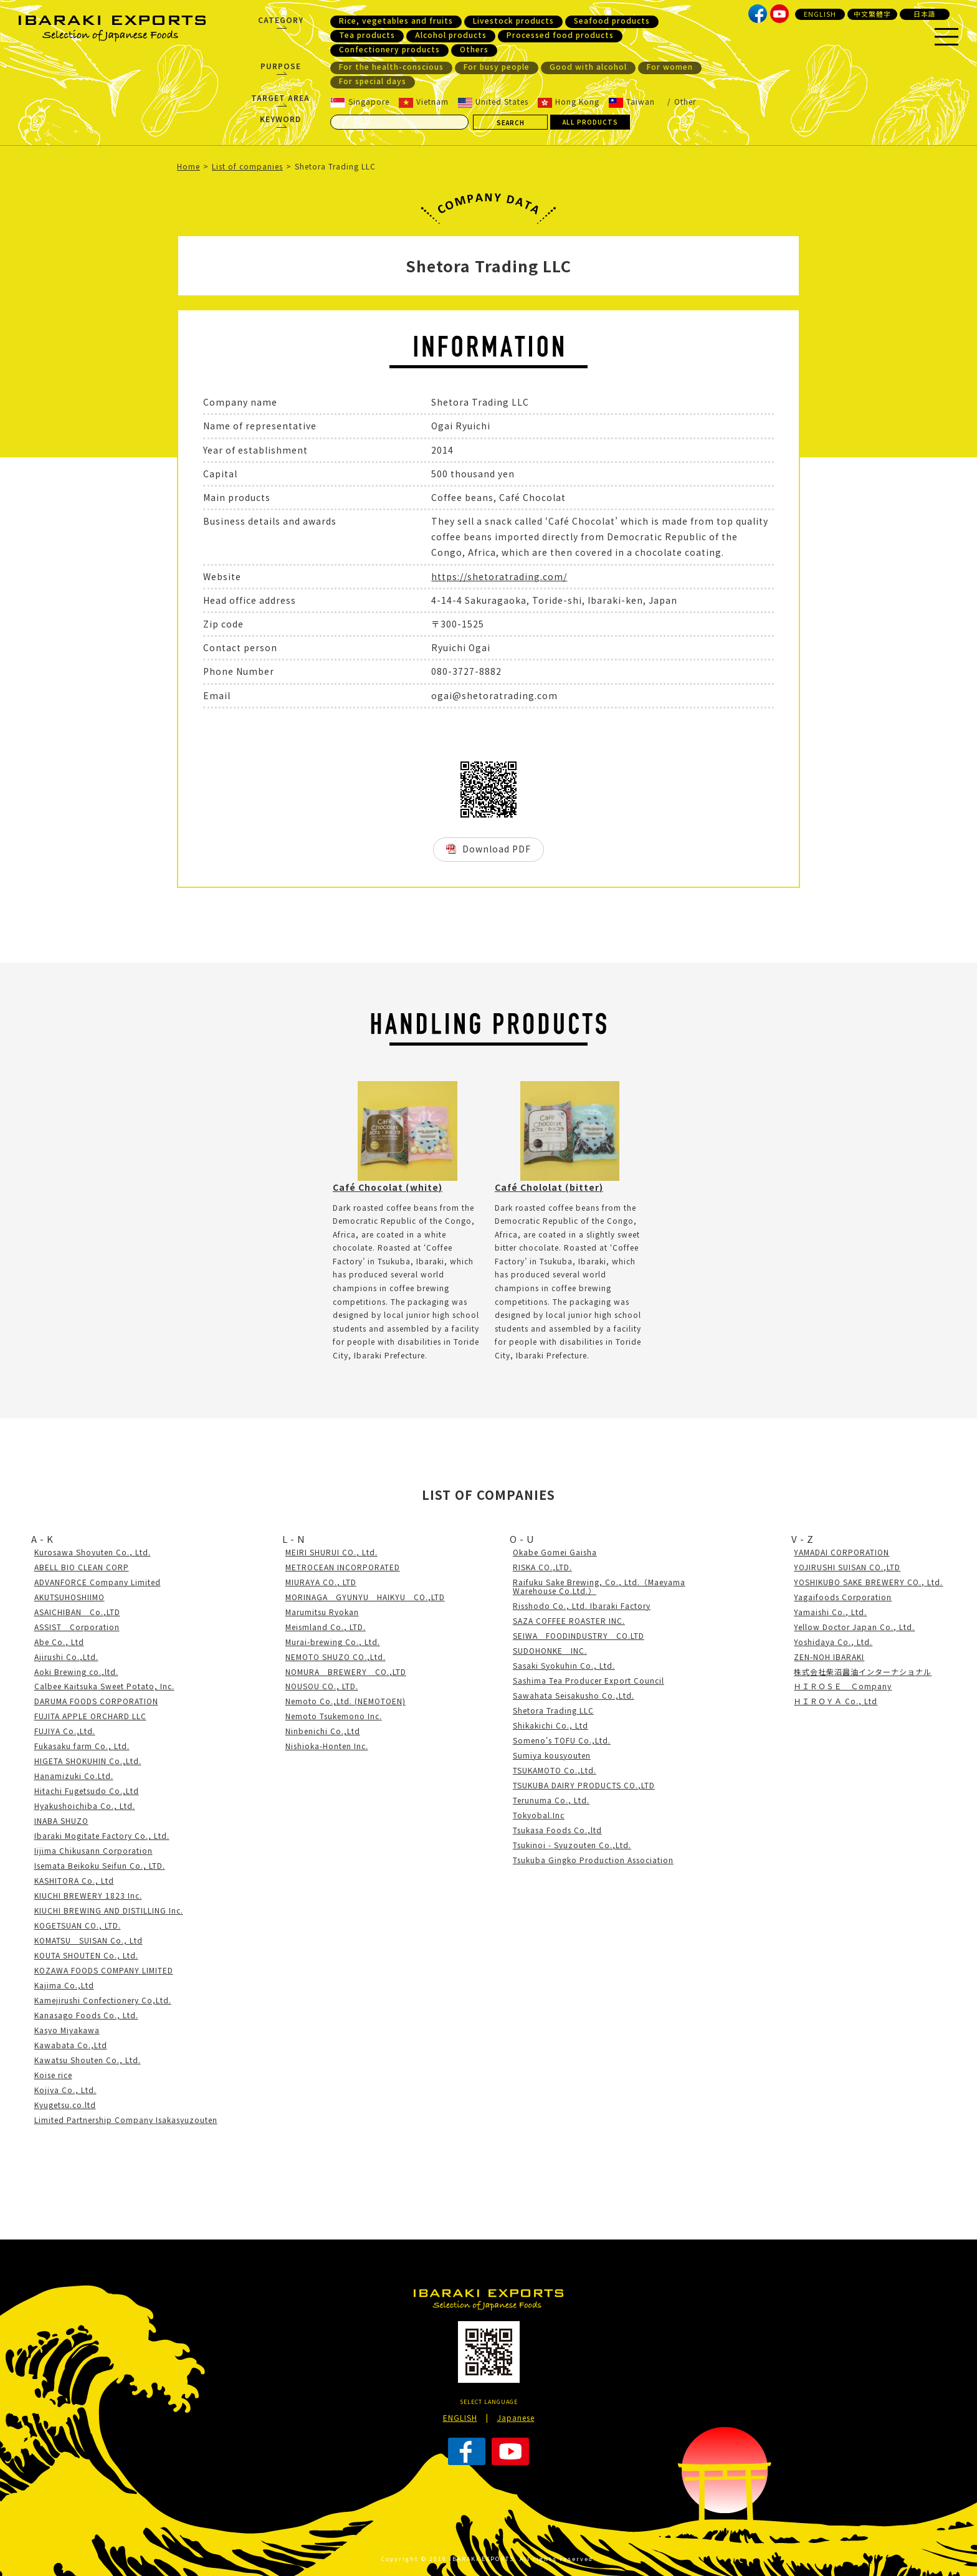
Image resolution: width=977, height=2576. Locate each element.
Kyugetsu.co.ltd (65, 2104)
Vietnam (424, 102)
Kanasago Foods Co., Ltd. (86, 2015)
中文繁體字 (872, 14)
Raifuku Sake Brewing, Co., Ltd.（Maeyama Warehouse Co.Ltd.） (599, 1586)
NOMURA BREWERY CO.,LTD (345, 1671)
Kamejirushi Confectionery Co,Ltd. (102, 2000)
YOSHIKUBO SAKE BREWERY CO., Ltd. (868, 1582)
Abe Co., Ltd (59, 1641)
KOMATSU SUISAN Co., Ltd (88, 1940)
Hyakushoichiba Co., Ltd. (84, 1805)
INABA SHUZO (61, 1820)
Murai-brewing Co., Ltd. (332, 1641)
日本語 (924, 14)
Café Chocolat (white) (387, 1187)
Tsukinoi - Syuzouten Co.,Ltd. (572, 1844)
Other (685, 101)
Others (474, 49)
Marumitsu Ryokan (322, 1611)
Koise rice (53, 2074)
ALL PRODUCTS (590, 121)
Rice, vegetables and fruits (396, 21)
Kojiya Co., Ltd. (65, 2089)
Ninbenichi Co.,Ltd (322, 1730)
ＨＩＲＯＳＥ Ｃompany (843, 1686)
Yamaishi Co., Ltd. (830, 1611)
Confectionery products (389, 49)
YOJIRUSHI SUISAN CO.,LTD (847, 1567)
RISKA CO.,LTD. (542, 1567)
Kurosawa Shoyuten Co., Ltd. (92, 1552)
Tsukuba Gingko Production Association (593, 1859)
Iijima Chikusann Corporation (93, 1850)
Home (188, 166)
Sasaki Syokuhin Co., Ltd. (564, 1665)
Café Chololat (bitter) (549, 1187)
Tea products (367, 35)
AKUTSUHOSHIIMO (69, 1596)
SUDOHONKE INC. (550, 1650)
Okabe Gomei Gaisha (555, 1552)
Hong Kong (568, 102)
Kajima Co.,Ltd (64, 1985)
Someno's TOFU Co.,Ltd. (562, 1740)
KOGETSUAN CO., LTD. (77, 1925)
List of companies (247, 166)
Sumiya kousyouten (552, 1755)
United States (493, 102)
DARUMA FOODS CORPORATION (96, 1701)
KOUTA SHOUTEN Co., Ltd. (86, 1955)
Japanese (516, 2417)
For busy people (497, 67)
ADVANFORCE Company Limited (97, 1582)
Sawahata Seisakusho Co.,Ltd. (573, 1695)
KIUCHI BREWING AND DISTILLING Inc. (108, 1910)
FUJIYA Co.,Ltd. (64, 1730)
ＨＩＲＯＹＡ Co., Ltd (835, 1701)
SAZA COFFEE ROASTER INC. (569, 1620)
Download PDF (496, 848)
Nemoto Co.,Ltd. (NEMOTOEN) (345, 1701)
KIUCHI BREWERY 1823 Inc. (88, 1895)
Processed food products (560, 35)
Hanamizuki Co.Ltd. (73, 1775)
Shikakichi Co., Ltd (550, 1725)
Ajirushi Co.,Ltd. (66, 1656)
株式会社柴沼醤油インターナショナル (863, 1671)
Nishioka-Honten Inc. (326, 1745)
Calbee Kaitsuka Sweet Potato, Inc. (104, 1686)
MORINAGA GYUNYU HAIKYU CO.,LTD (365, 1596)
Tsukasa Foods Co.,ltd (557, 1830)
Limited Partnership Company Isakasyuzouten (125, 2119)
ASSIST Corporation (77, 1626)
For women (670, 67)
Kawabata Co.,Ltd (70, 2044)
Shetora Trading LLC (553, 1710)
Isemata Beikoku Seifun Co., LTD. (99, 1865)
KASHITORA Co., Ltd (74, 1880)
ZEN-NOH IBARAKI (829, 1656)
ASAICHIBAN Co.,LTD (77, 1611)
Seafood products (612, 21)
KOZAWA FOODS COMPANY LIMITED (103, 1970)
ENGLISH (820, 14)
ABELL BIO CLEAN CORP (81, 1567)
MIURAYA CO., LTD (320, 1582)
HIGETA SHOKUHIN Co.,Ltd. (87, 1760)
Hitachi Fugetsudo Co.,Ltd (86, 1790)
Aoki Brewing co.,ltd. (76, 1671)
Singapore (359, 102)
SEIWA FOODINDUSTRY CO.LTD (578, 1635)
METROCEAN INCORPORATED (342, 1567)
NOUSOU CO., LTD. (321, 1686)
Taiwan (632, 102)
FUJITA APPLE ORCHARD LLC (90, 1715)
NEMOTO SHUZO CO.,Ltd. (335, 1656)
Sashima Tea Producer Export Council (588, 1680)
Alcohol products (451, 35)
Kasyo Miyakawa (67, 2030)
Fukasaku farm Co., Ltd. (82, 1745)
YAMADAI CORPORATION (841, 1552)
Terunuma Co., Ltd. (551, 1800)
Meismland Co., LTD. (325, 1626)
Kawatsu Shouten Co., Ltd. (87, 2059)
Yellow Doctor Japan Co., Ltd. (854, 1626)
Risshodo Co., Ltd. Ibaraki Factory (582, 1605)
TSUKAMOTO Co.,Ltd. (554, 1770)
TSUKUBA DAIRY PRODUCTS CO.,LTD (584, 1785)
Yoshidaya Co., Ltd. (833, 1641)
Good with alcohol (588, 67)
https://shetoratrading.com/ (499, 576)
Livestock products (513, 21)
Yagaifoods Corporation (843, 1596)
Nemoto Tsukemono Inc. (333, 1715)
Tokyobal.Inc (539, 1815)
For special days (372, 81)
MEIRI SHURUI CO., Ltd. (331, 1552)
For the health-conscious (391, 67)
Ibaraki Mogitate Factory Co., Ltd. (101, 1835)
